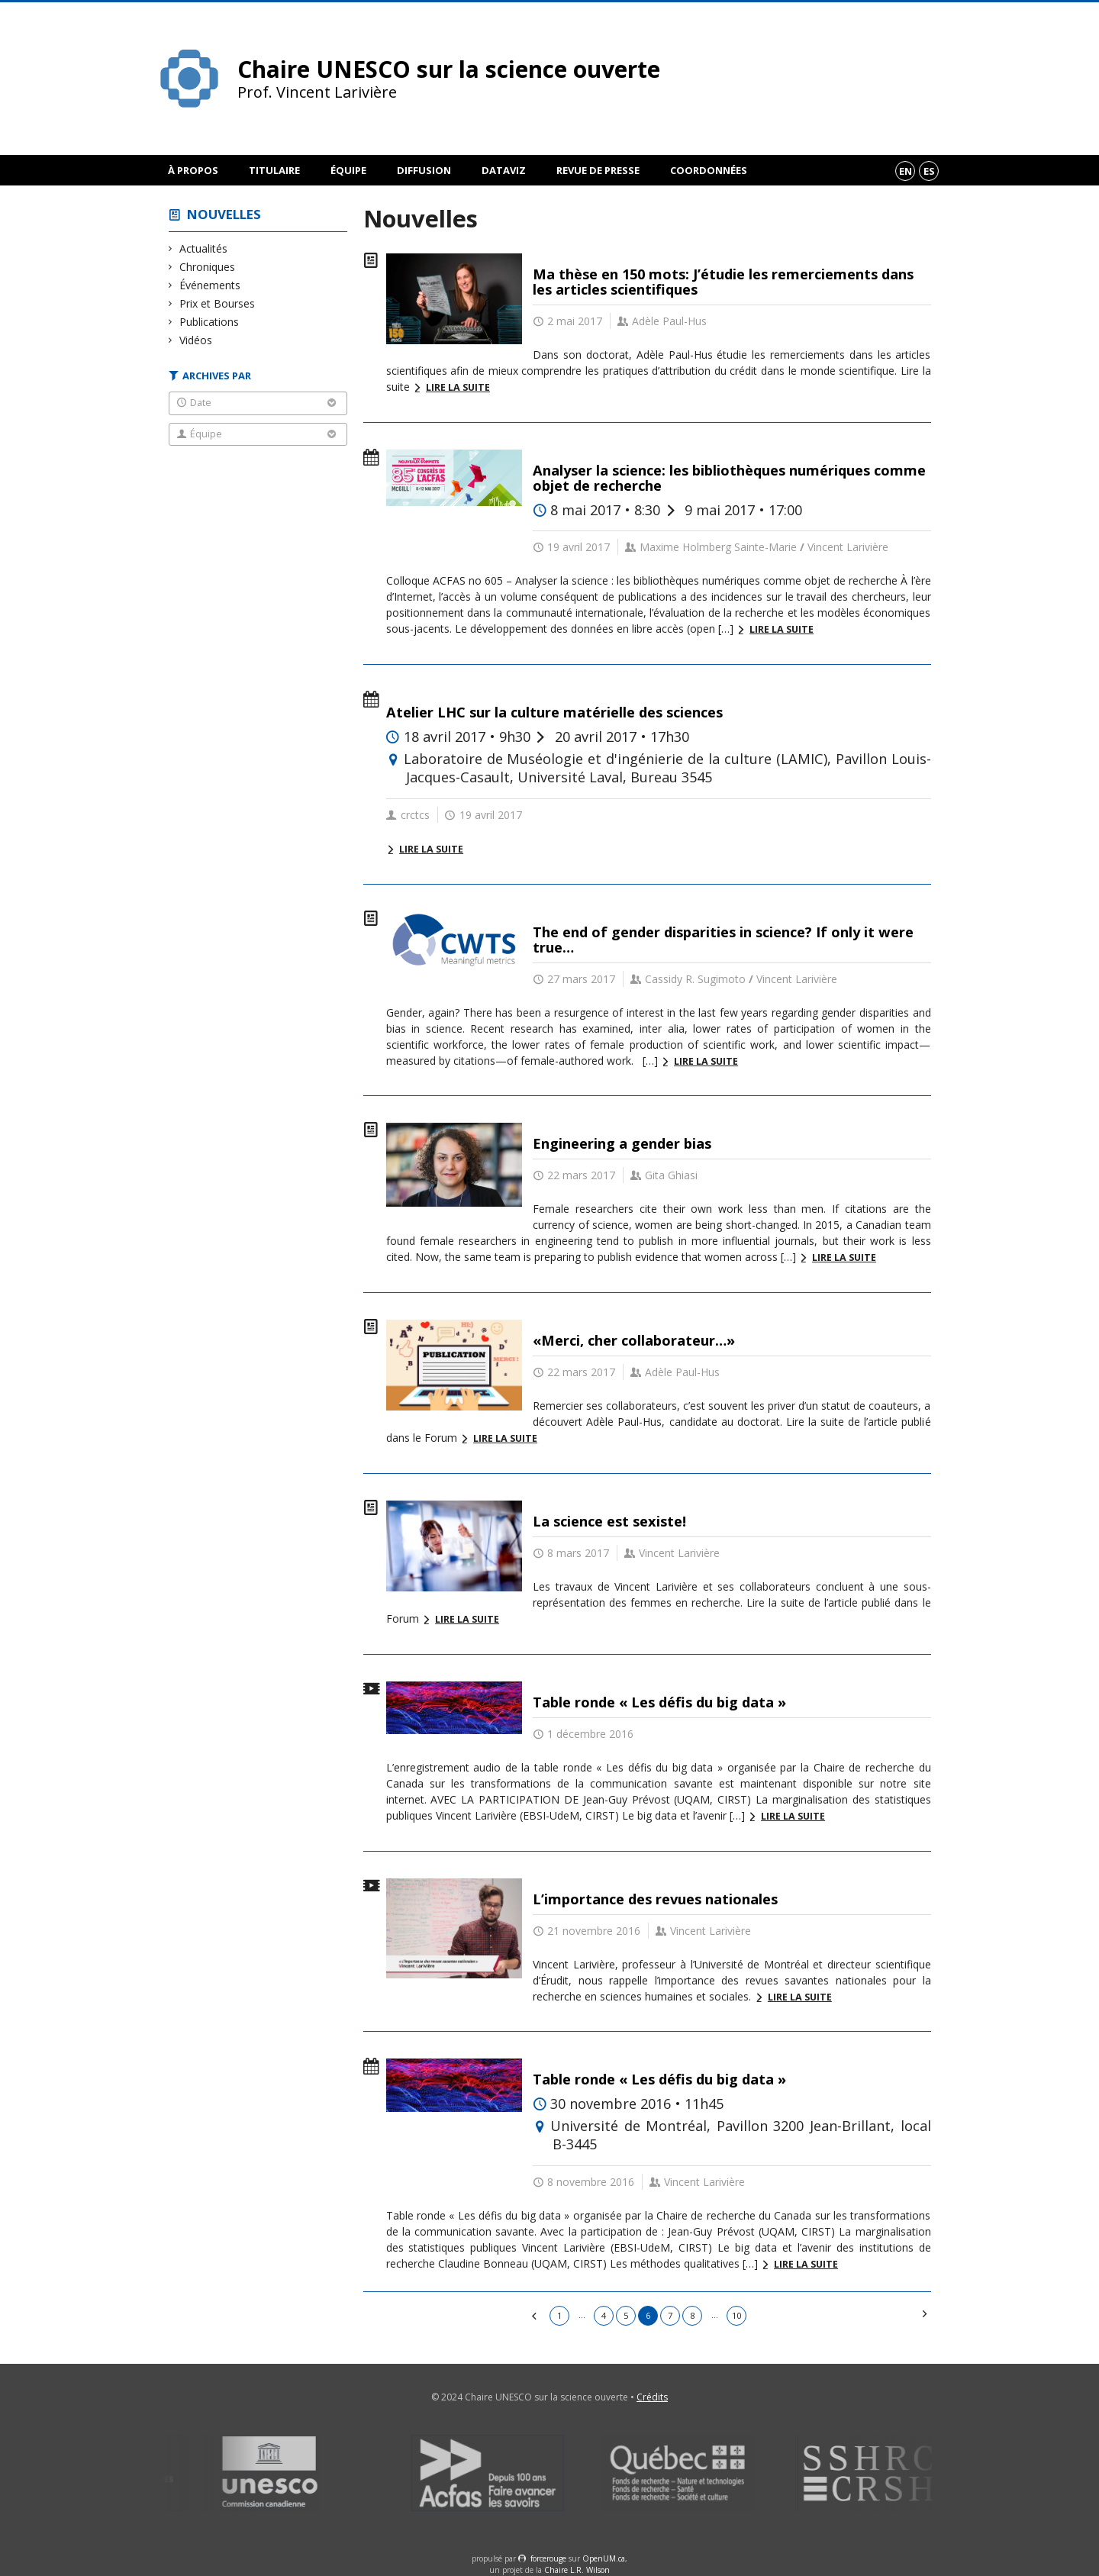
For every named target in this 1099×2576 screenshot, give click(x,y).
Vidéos (196, 340)
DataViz (504, 170)
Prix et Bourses (217, 303)
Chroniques (207, 267)
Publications (209, 321)
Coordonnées (708, 170)
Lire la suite (458, 387)
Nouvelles (224, 214)
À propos (193, 170)
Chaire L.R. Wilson (577, 2570)
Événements (210, 285)
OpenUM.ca (603, 2558)
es (929, 171)
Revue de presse (598, 170)
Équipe (348, 170)
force (548, 2558)
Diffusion (424, 170)
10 (736, 2315)
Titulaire (274, 170)
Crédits (652, 2397)
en (905, 171)
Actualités (203, 248)
